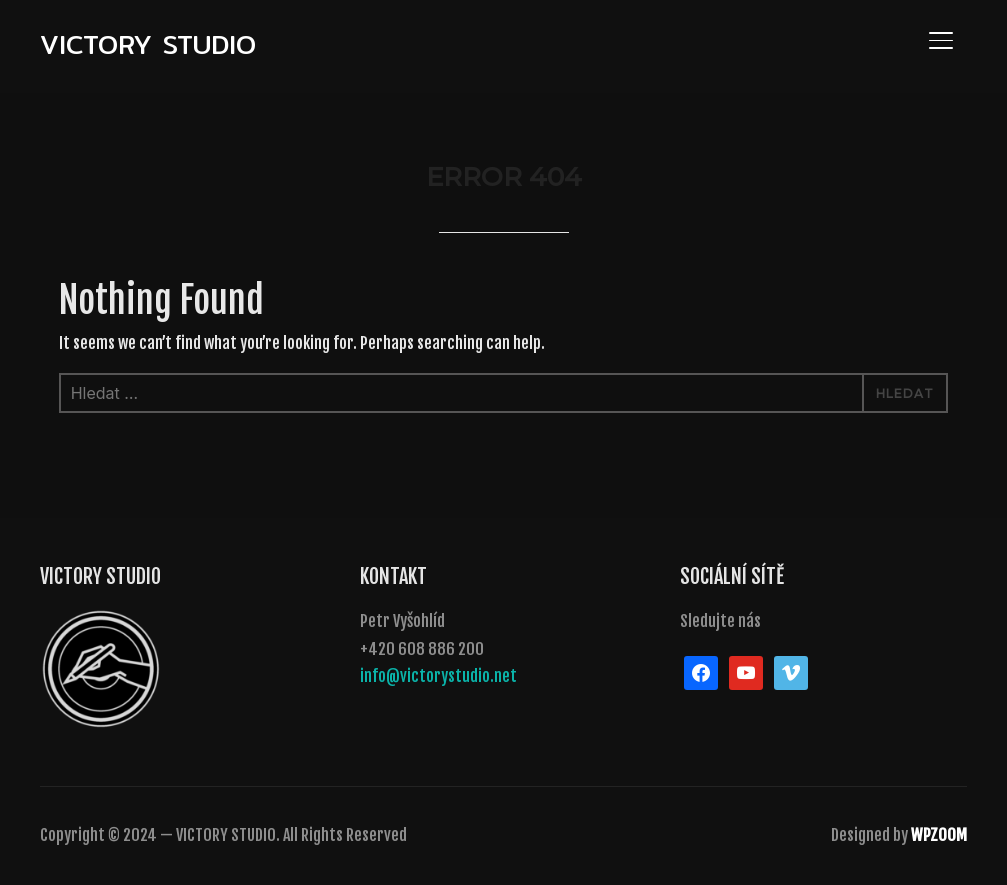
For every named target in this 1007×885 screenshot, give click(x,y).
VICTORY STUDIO (148, 44)
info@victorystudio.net (438, 676)
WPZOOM (939, 835)
